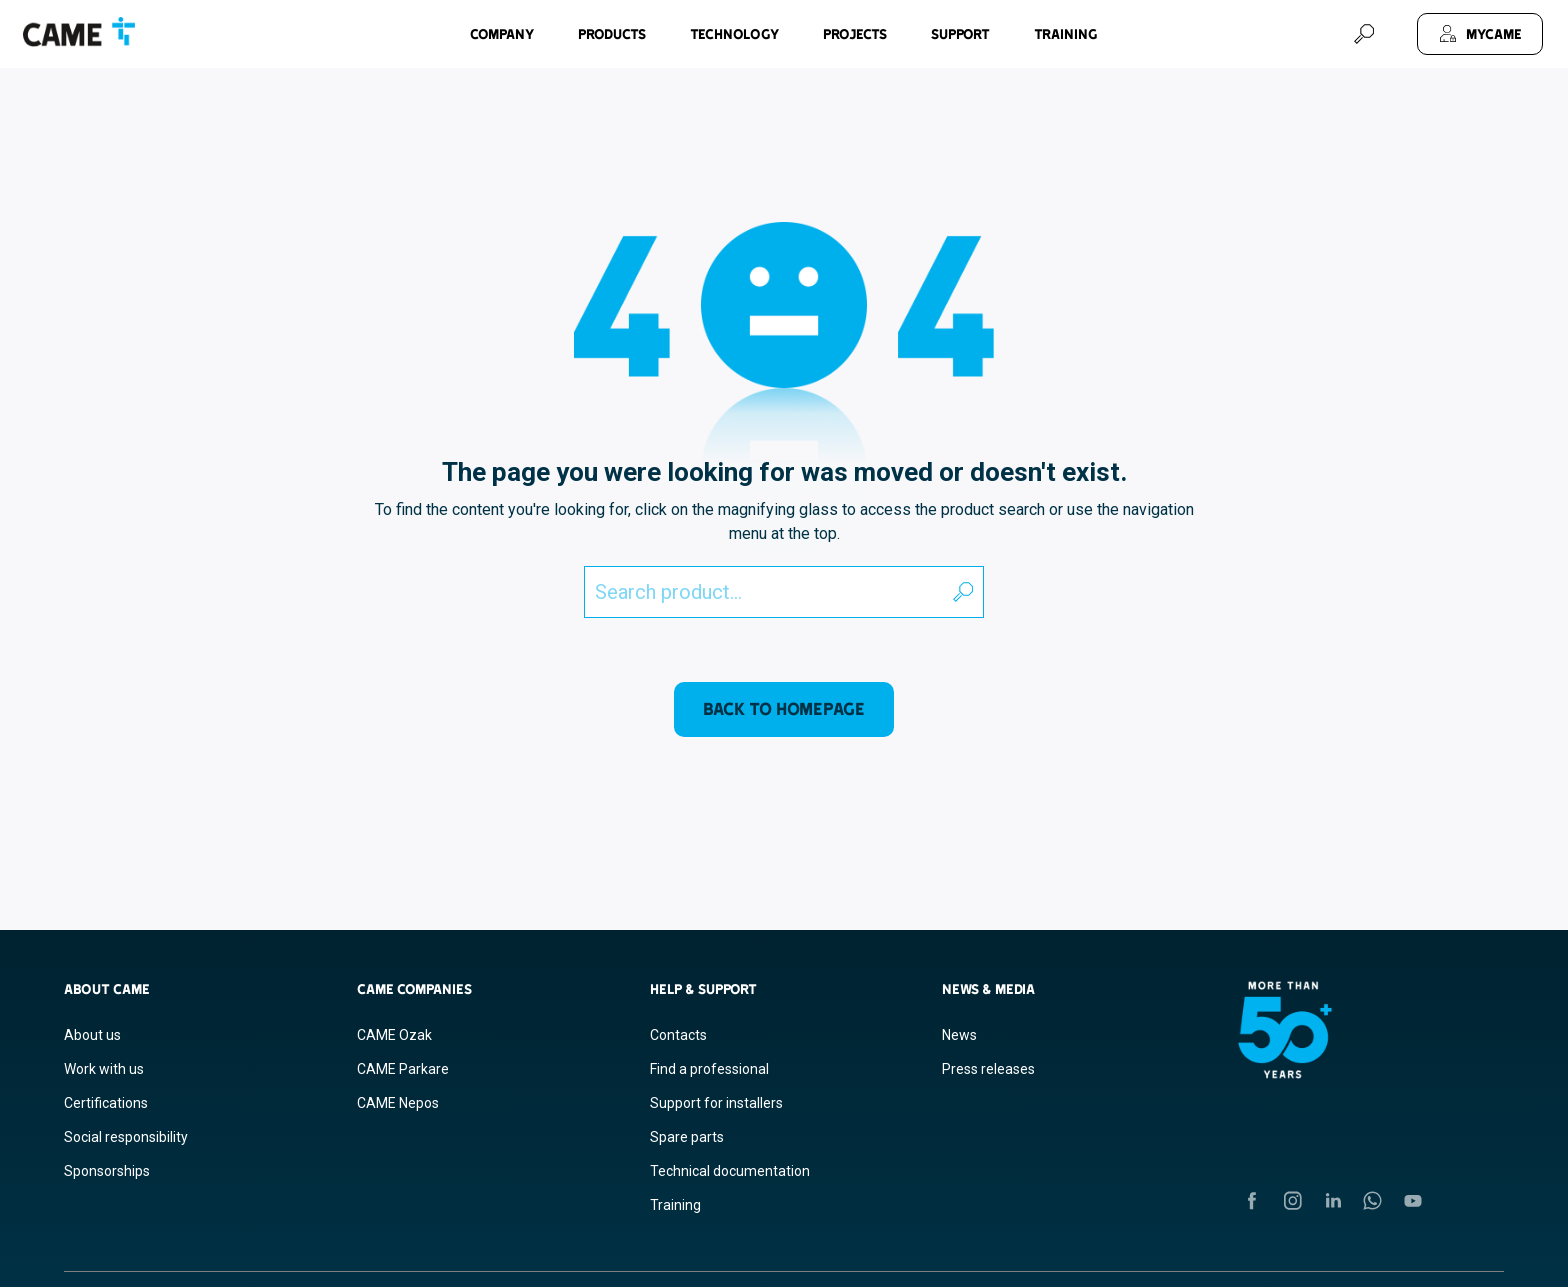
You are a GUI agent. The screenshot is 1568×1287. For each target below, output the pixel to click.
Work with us (104, 1069)
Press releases (988, 1069)
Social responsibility (126, 1137)
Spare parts (687, 1137)
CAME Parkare (403, 1069)
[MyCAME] (1480, 34)
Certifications (106, 1103)
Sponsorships (107, 1171)
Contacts (678, 1035)
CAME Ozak (394, 1035)
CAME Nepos (398, 1103)
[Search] (1364, 34)
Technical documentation (730, 1171)
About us (92, 1035)
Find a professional (709, 1069)
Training (1066, 34)
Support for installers (716, 1103)
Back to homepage (784, 708)
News (959, 1035)
